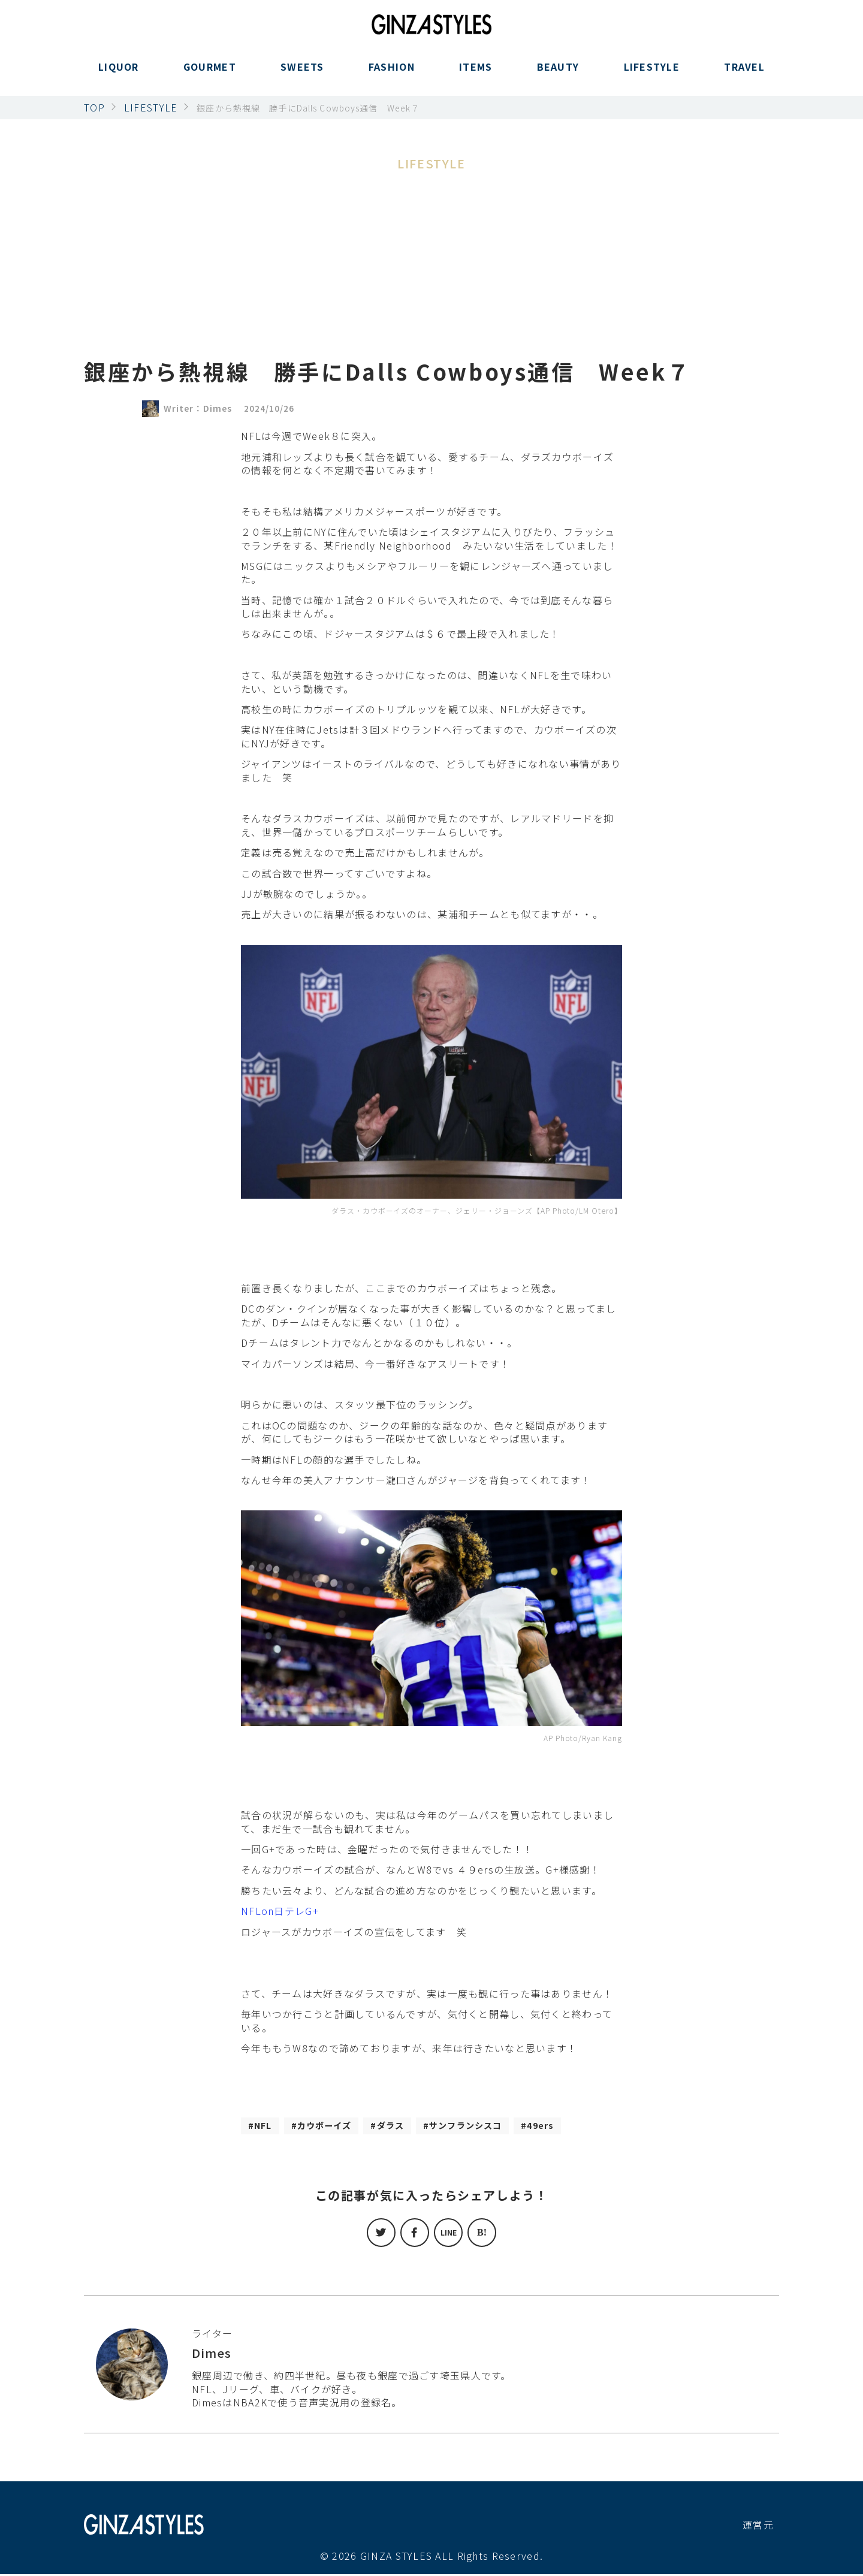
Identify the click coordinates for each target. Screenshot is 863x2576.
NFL (264, 2126)
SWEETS (302, 73)
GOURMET (209, 73)
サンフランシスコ (487, 2126)
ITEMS (475, 73)
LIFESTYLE (652, 73)
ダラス (404, 2126)
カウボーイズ (331, 2126)
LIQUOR (118, 73)
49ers (569, 2126)
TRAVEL (744, 73)
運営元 (758, 2526)
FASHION (392, 73)
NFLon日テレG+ (280, 1911)
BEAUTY (558, 73)
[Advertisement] (431, 263)
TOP (94, 107)
